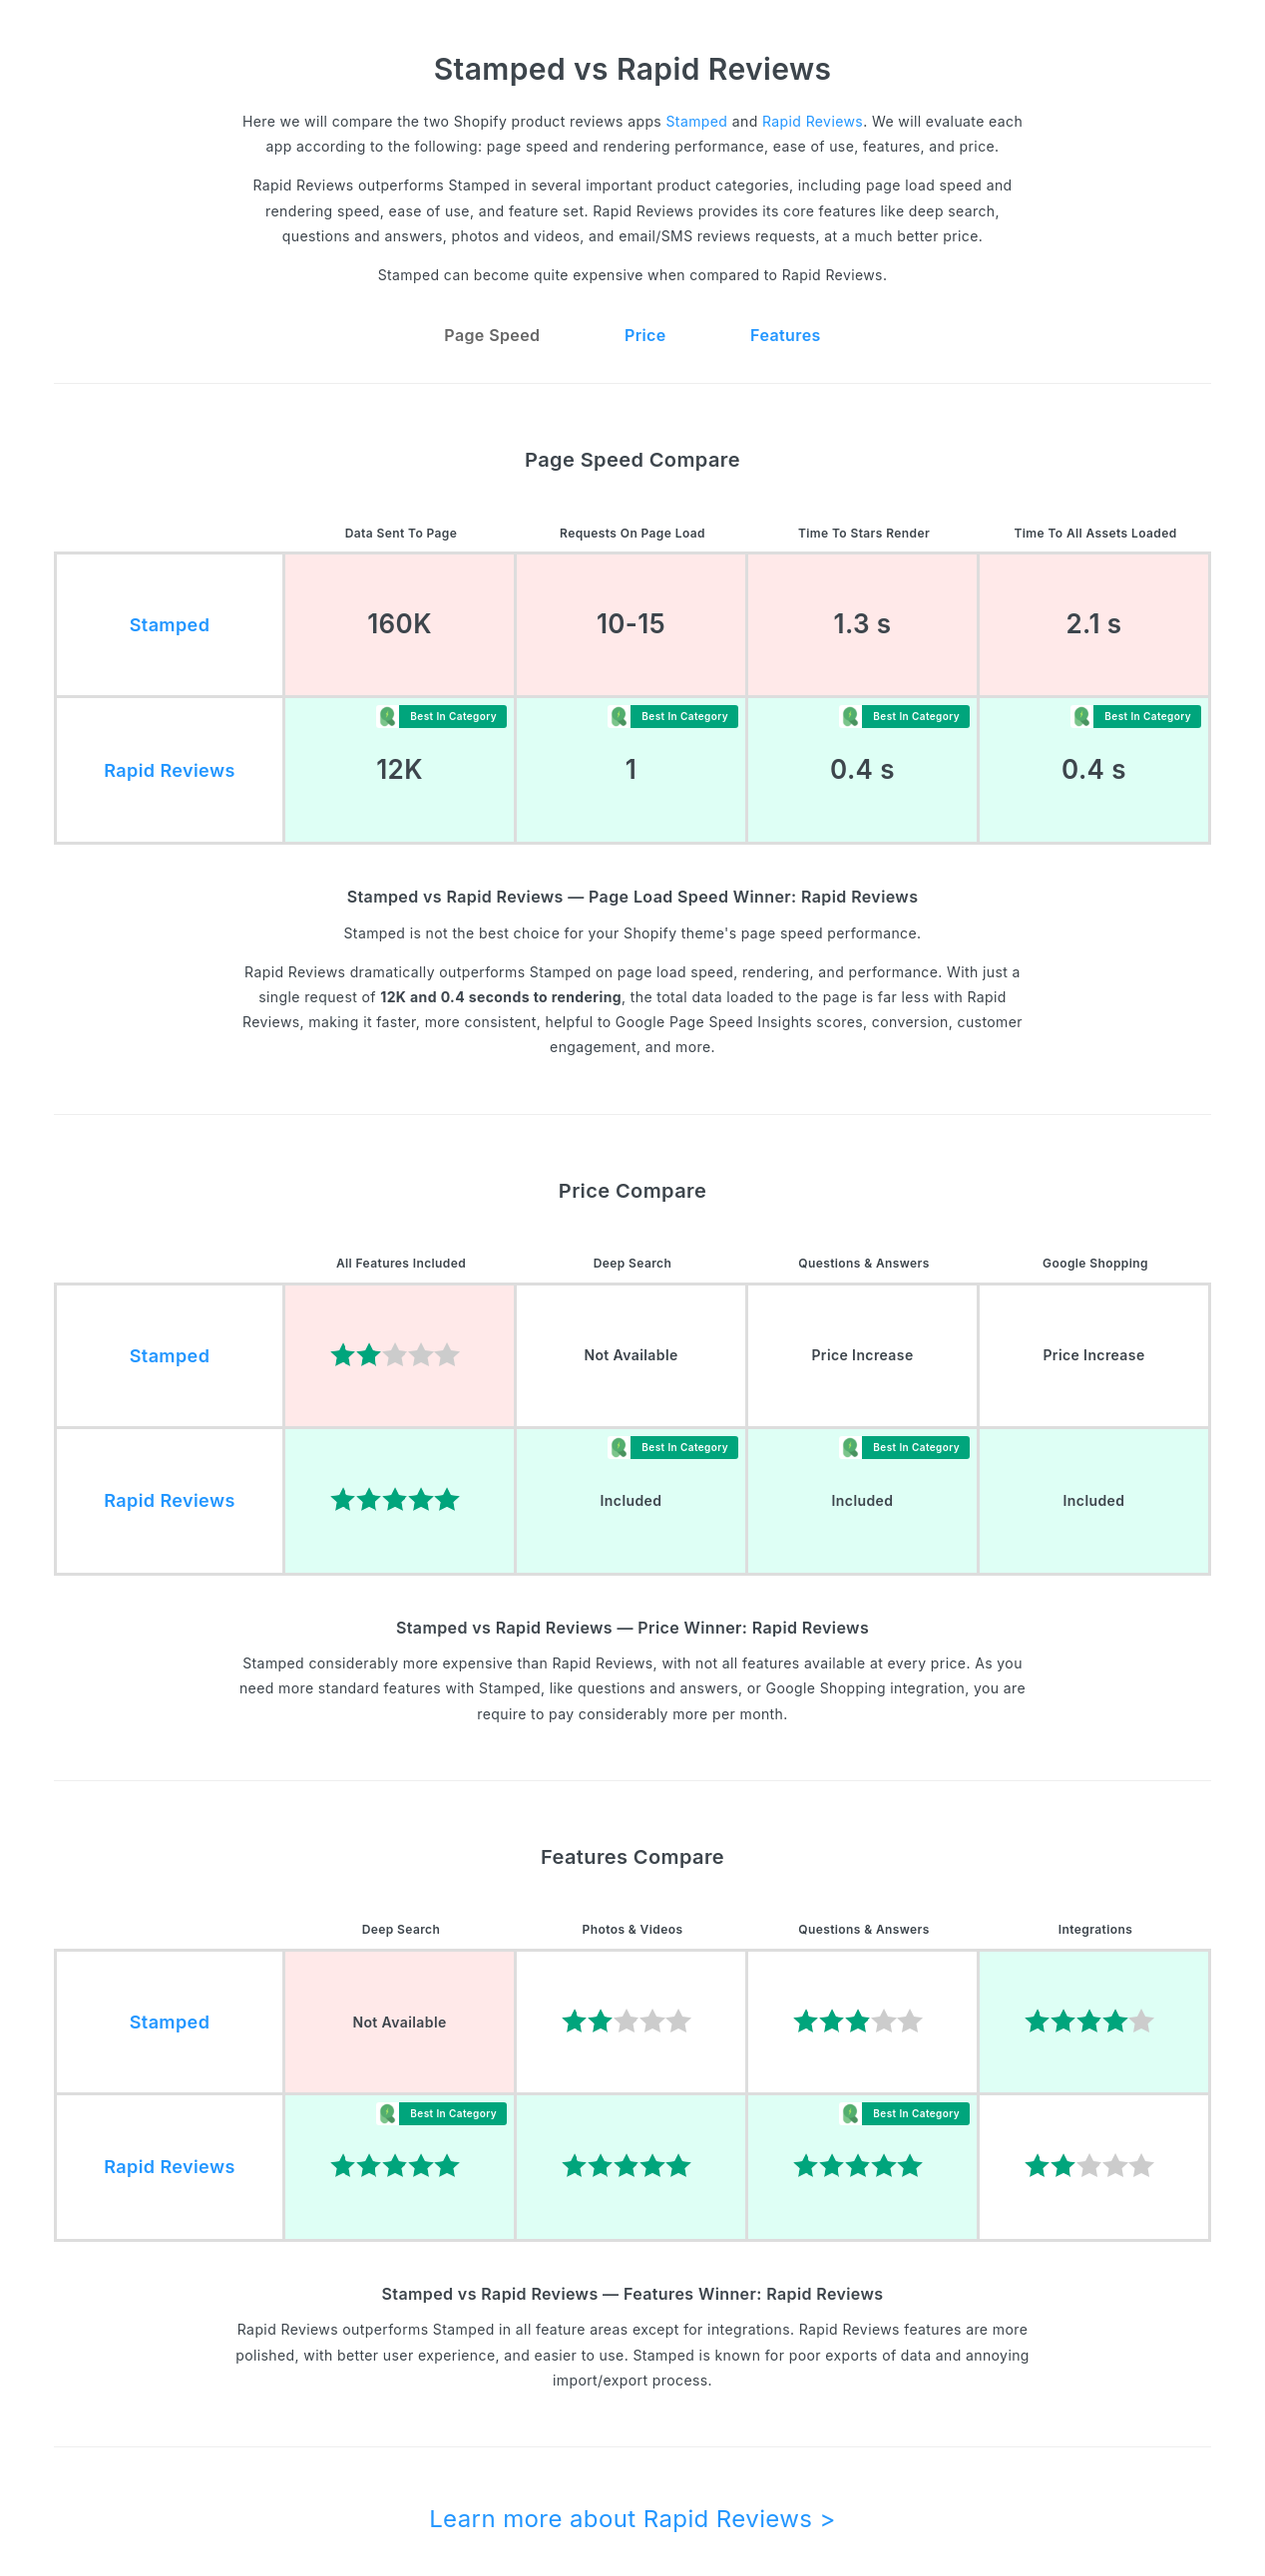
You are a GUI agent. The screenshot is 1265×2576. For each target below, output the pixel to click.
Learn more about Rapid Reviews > (632, 2518)
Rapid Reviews (812, 121)
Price (645, 335)
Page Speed (492, 335)
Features (785, 335)
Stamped (696, 121)
